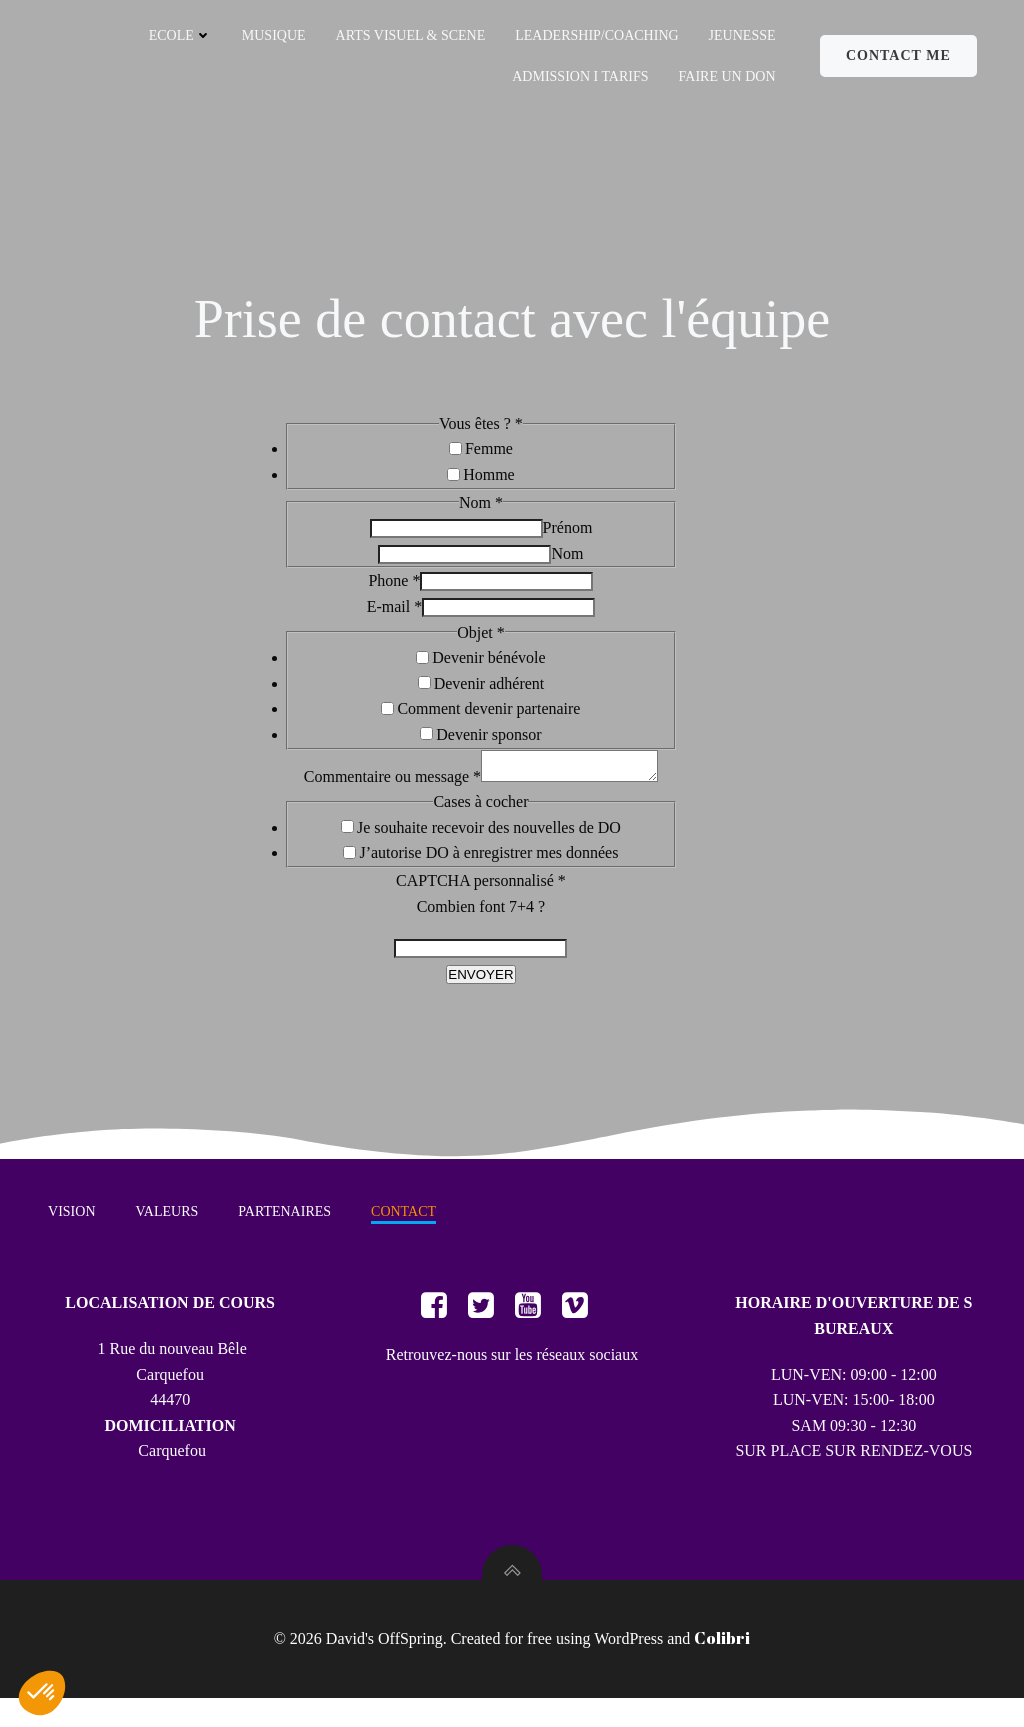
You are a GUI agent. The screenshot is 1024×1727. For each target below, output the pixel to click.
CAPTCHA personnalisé (481, 895)
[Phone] (506, 591)
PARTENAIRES (286, 1235)
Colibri (722, 1667)
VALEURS (168, 1235)
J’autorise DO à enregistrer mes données (488, 868)
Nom (567, 562)
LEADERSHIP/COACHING (596, 35)
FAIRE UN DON (726, 76)
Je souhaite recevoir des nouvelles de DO (489, 842)
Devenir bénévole (488, 666)
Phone (394, 590)
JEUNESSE (741, 35)
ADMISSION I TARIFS (580, 76)
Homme (489, 483)
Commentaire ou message (382, 791)
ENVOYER (480, 989)
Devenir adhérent (489, 692)
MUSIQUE (274, 35)
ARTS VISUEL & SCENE (410, 35)
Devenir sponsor (488, 743)
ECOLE (179, 35)
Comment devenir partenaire (488, 718)
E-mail (395, 615)
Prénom (568, 536)
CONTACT (405, 1235)
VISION (73, 1235)
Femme (489, 458)
